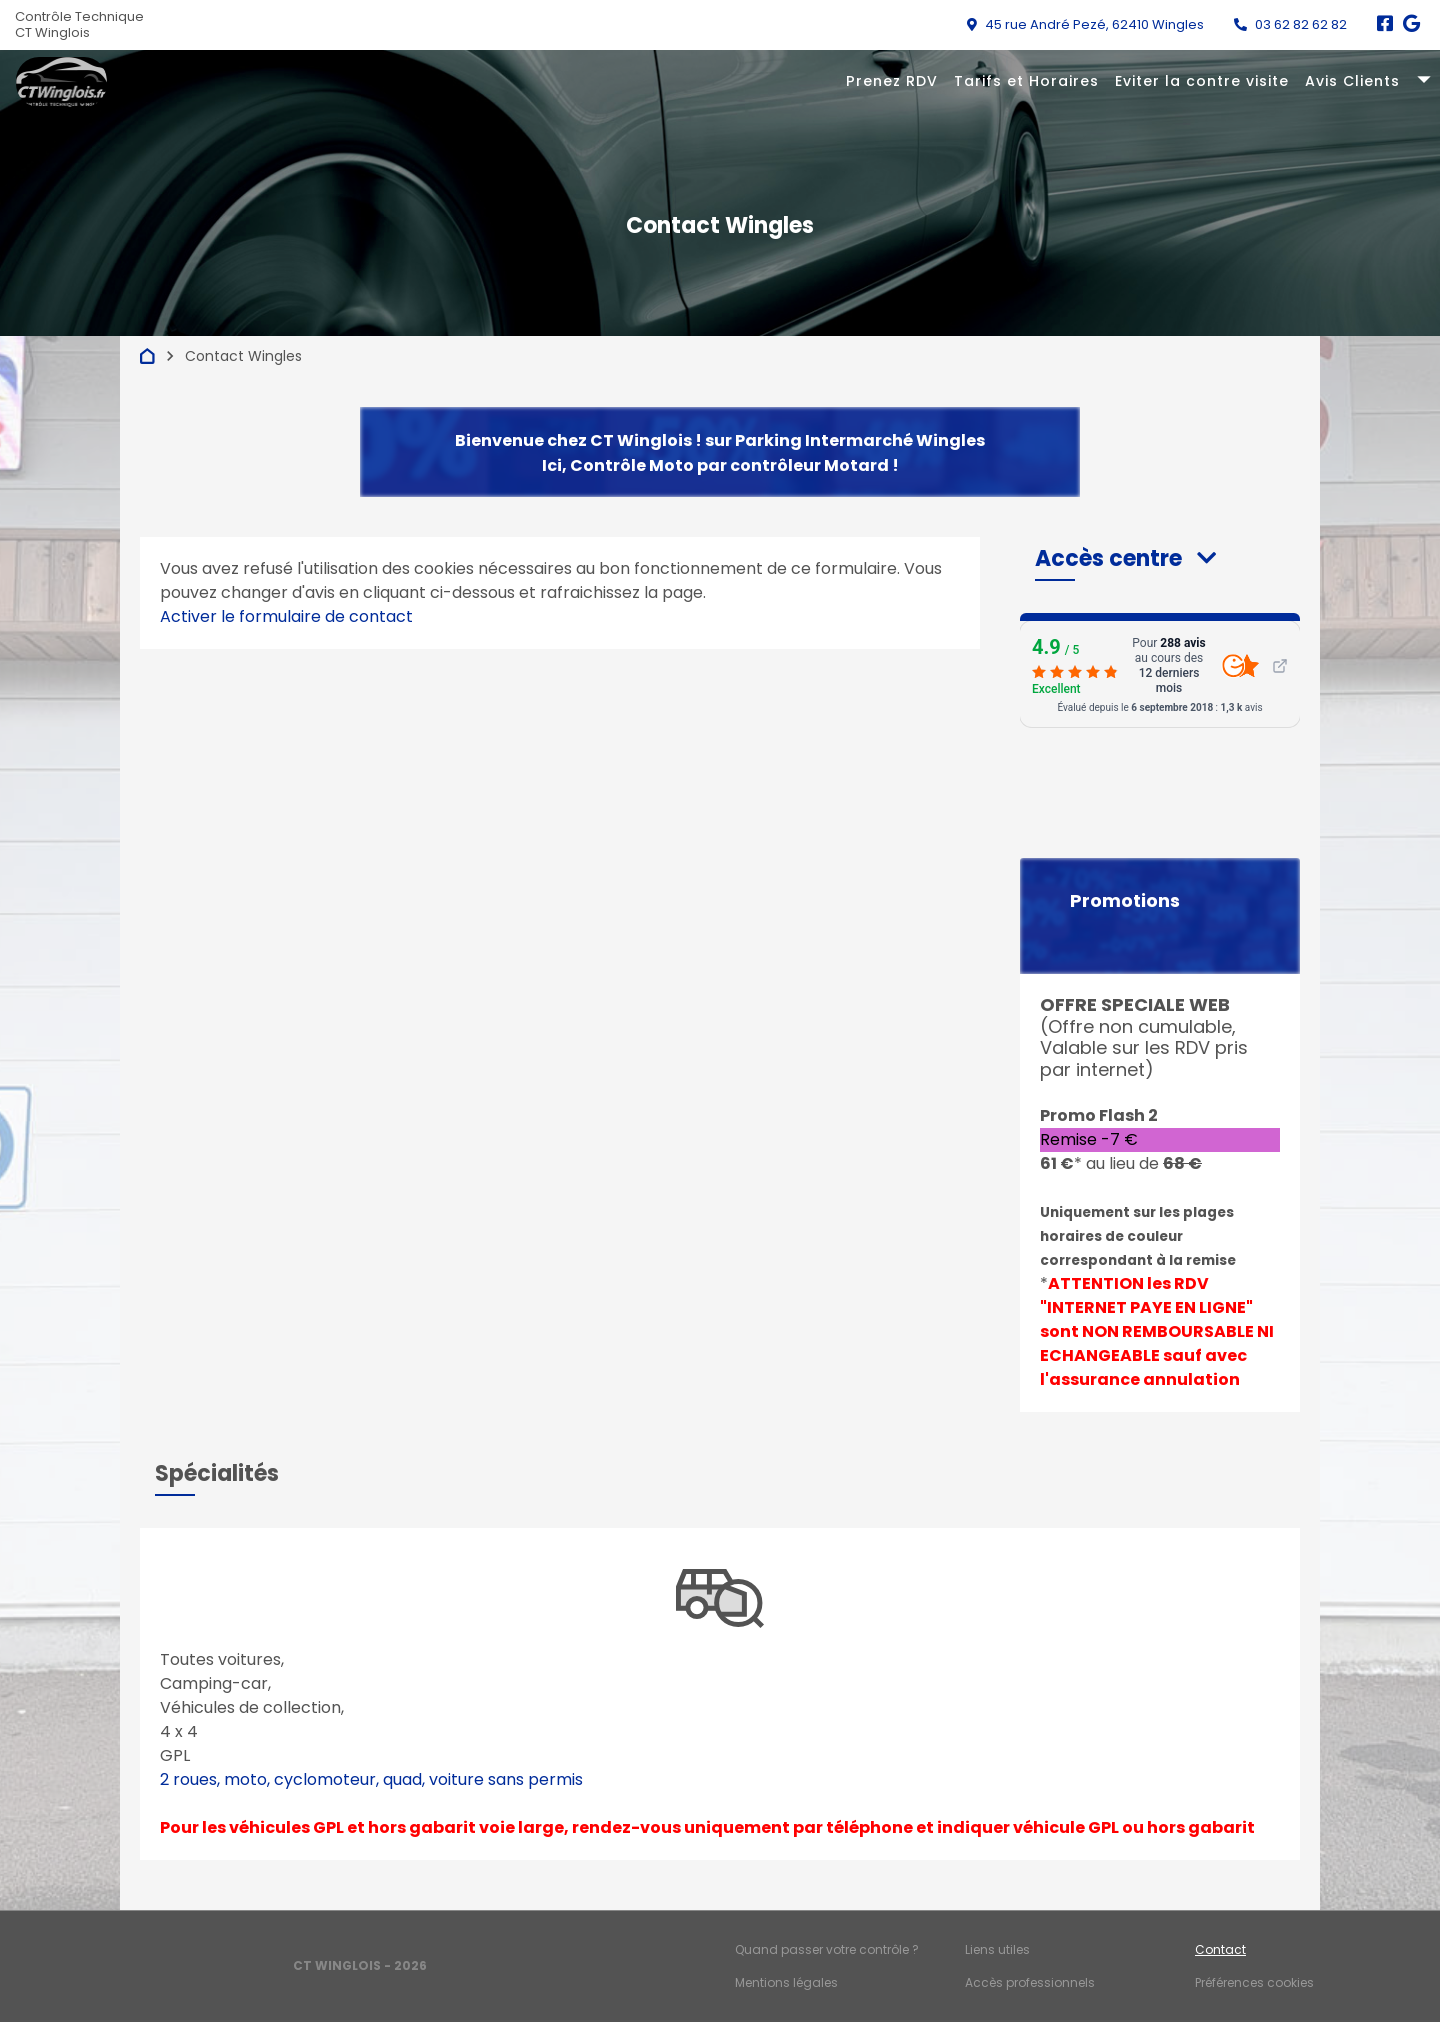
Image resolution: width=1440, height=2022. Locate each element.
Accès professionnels (1030, 1982)
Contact (1220, 1949)
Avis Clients (1352, 81)
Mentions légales (786, 1982)
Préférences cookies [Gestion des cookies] (1254, 1982)
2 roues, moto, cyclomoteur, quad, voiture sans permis (371, 1779)
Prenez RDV (892, 81)
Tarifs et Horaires (1026, 81)
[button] (1125, 558)
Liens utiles (997, 1949)
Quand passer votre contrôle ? (827, 1949)
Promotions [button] (1125, 901)
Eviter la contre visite (1202, 81)
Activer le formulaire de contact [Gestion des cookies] (286, 616)
